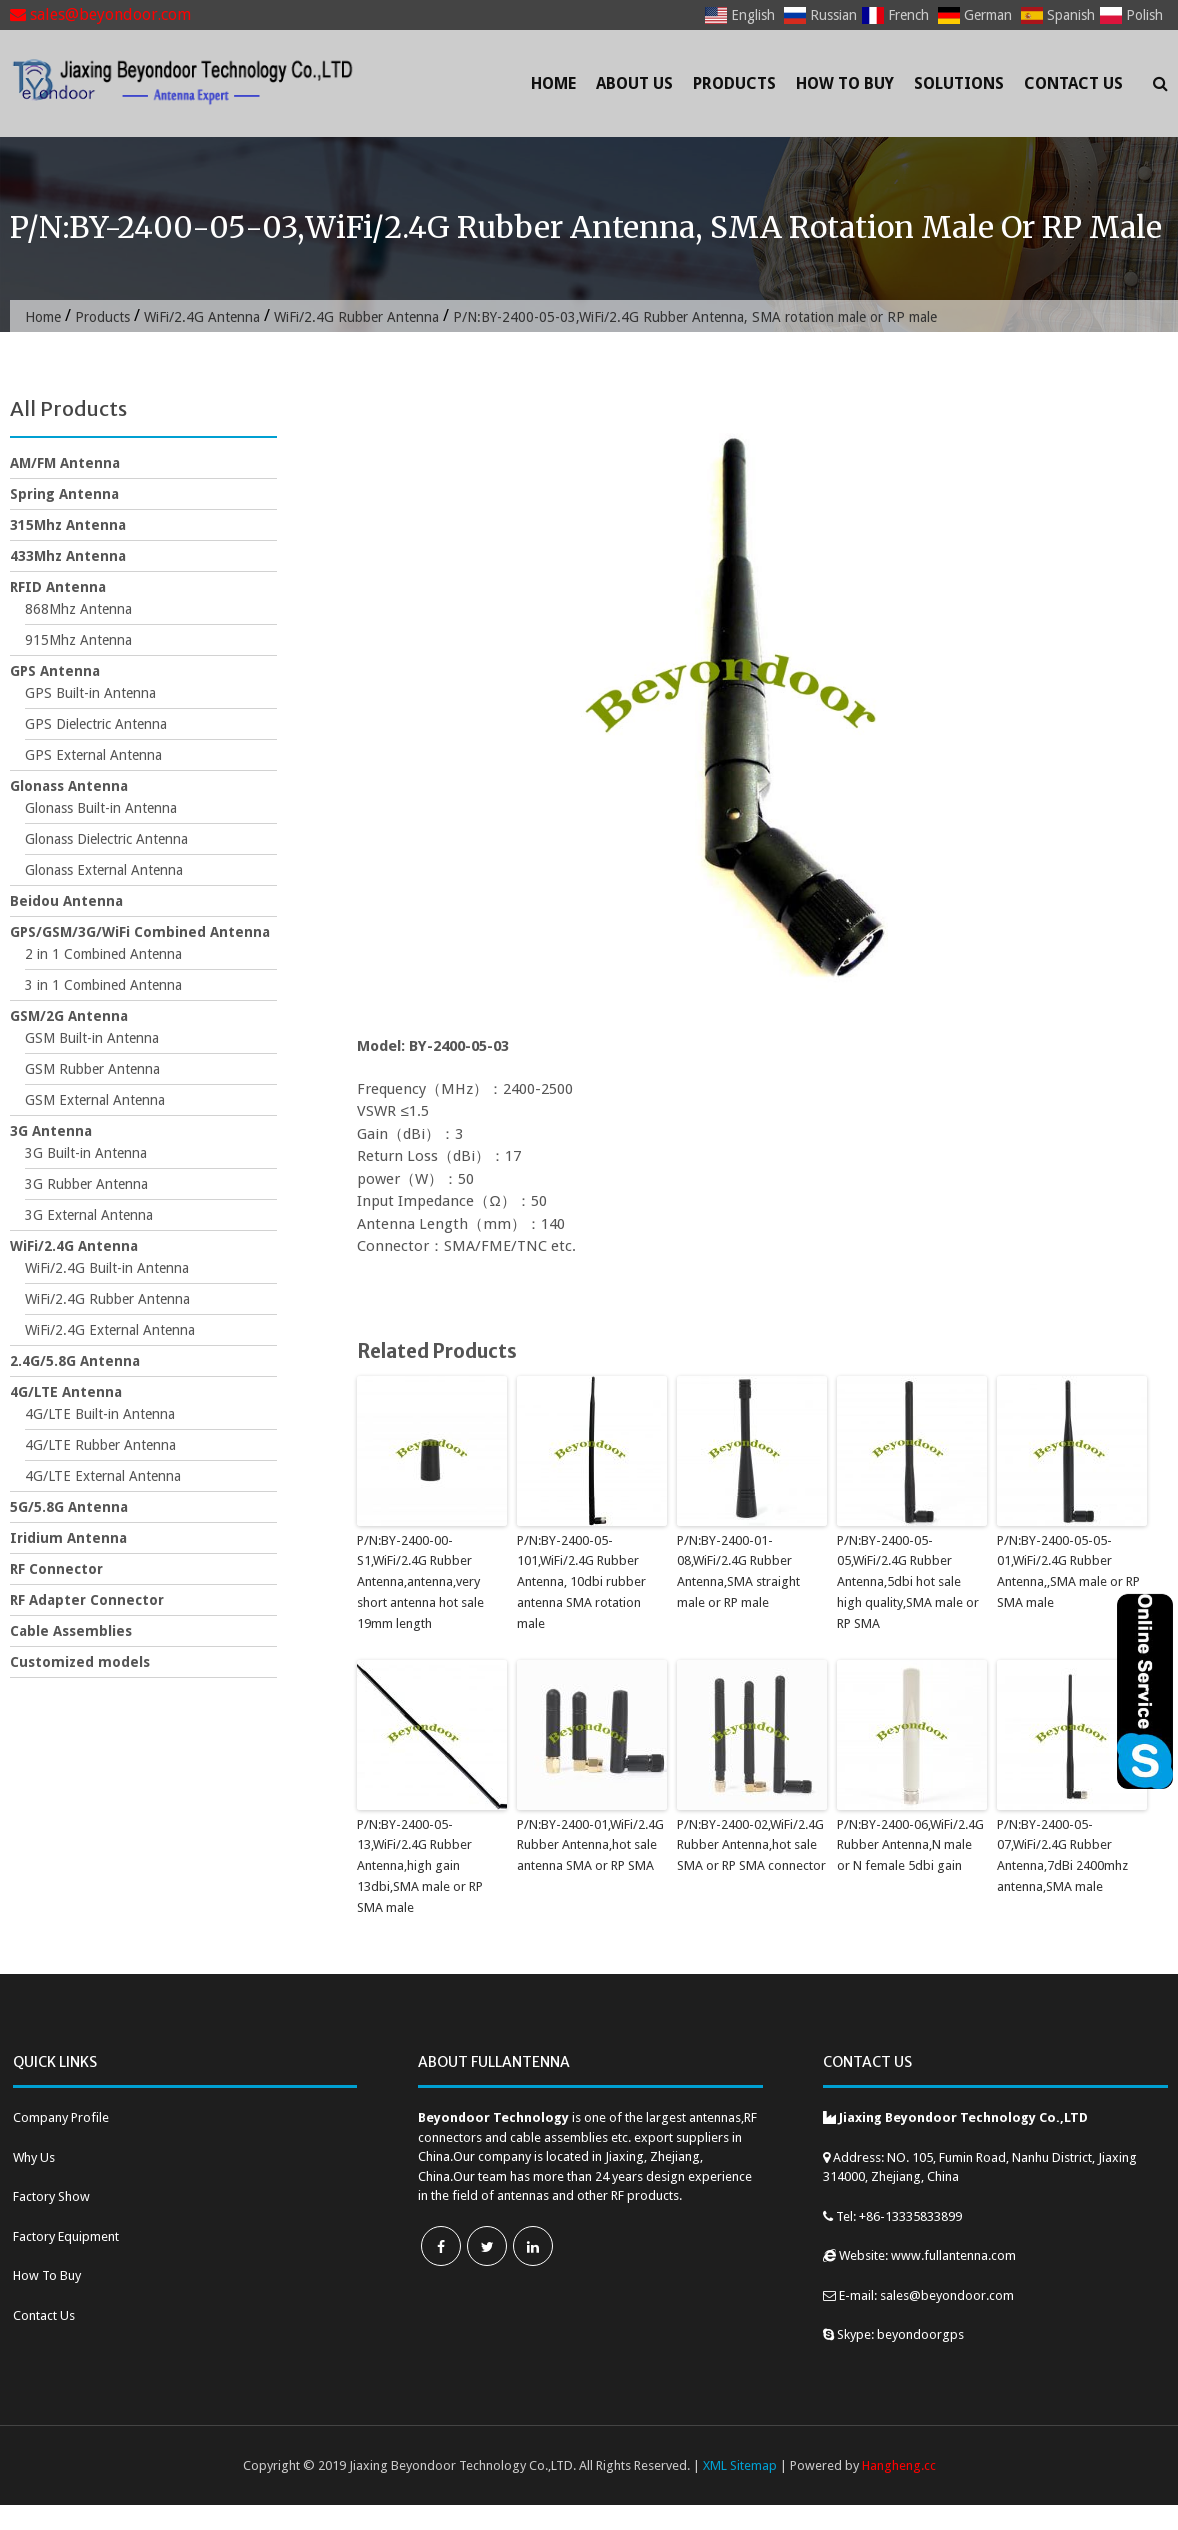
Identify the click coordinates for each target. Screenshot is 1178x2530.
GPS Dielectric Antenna (96, 724)
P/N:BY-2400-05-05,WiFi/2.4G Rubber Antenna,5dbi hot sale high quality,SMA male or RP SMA (908, 1582)
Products (734, 83)
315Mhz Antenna (68, 525)
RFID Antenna (58, 587)
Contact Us (1073, 83)
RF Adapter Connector (87, 1600)
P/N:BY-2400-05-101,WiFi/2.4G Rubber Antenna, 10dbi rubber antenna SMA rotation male (581, 1582)
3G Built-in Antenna (86, 1153)
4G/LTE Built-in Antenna (100, 1414)
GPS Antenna (55, 671)
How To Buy (845, 83)
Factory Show (51, 2196)
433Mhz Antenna (68, 556)
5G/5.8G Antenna (69, 1507)
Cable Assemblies (71, 1631)
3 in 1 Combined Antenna (103, 985)
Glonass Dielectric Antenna (106, 839)
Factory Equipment (66, 2236)
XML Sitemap (740, 2465)
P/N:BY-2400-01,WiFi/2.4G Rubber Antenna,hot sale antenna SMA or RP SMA (590, 1845)
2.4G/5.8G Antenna (75, 1361)
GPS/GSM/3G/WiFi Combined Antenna (140, 932)
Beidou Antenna (66, 901)
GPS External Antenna (93, 755)
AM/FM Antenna (65, 463)
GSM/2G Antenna (69, 1016)
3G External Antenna (89, 1215)
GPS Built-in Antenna (90, 693)
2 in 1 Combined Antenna (103, 954)
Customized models (80, 1662)
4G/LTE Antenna (66, 1392)
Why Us (34, 2157)
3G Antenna (51, 1131)
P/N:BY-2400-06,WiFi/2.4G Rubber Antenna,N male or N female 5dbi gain (910, 1845)
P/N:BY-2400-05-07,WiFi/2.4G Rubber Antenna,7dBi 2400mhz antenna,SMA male (1062, 1855)
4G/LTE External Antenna (103, 1476)
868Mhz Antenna (78, 609)
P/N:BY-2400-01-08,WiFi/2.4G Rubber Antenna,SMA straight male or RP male (738, 1571)
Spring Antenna (64, 494)
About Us (634, 83)
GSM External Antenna (95, 1100)
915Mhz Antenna (78, 640)
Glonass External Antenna (104, 870)
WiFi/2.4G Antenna (202, 317)
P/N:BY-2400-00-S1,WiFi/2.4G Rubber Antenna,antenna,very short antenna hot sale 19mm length (420, 1582)
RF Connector (56, 1569)
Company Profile (61, 2117)
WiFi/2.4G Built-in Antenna (107, 1268)
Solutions (959, 83)
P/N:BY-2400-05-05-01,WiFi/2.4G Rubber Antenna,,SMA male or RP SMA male (1068, 1571)
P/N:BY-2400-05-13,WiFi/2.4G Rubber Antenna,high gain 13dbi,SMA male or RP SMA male (420, 1866)
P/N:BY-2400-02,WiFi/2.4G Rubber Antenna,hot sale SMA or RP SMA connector (751, 1845)
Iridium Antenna (68, 1538)
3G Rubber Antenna (86, 1184)
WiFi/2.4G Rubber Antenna (356, 317)
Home (553, 83)
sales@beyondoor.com (100, 14)
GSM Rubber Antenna (92, 1069)
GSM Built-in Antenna (92, 1038)
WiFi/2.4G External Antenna (110, 1330)
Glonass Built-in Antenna (101, 808)
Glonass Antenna (69, 786)
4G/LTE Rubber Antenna (100, 1445)
